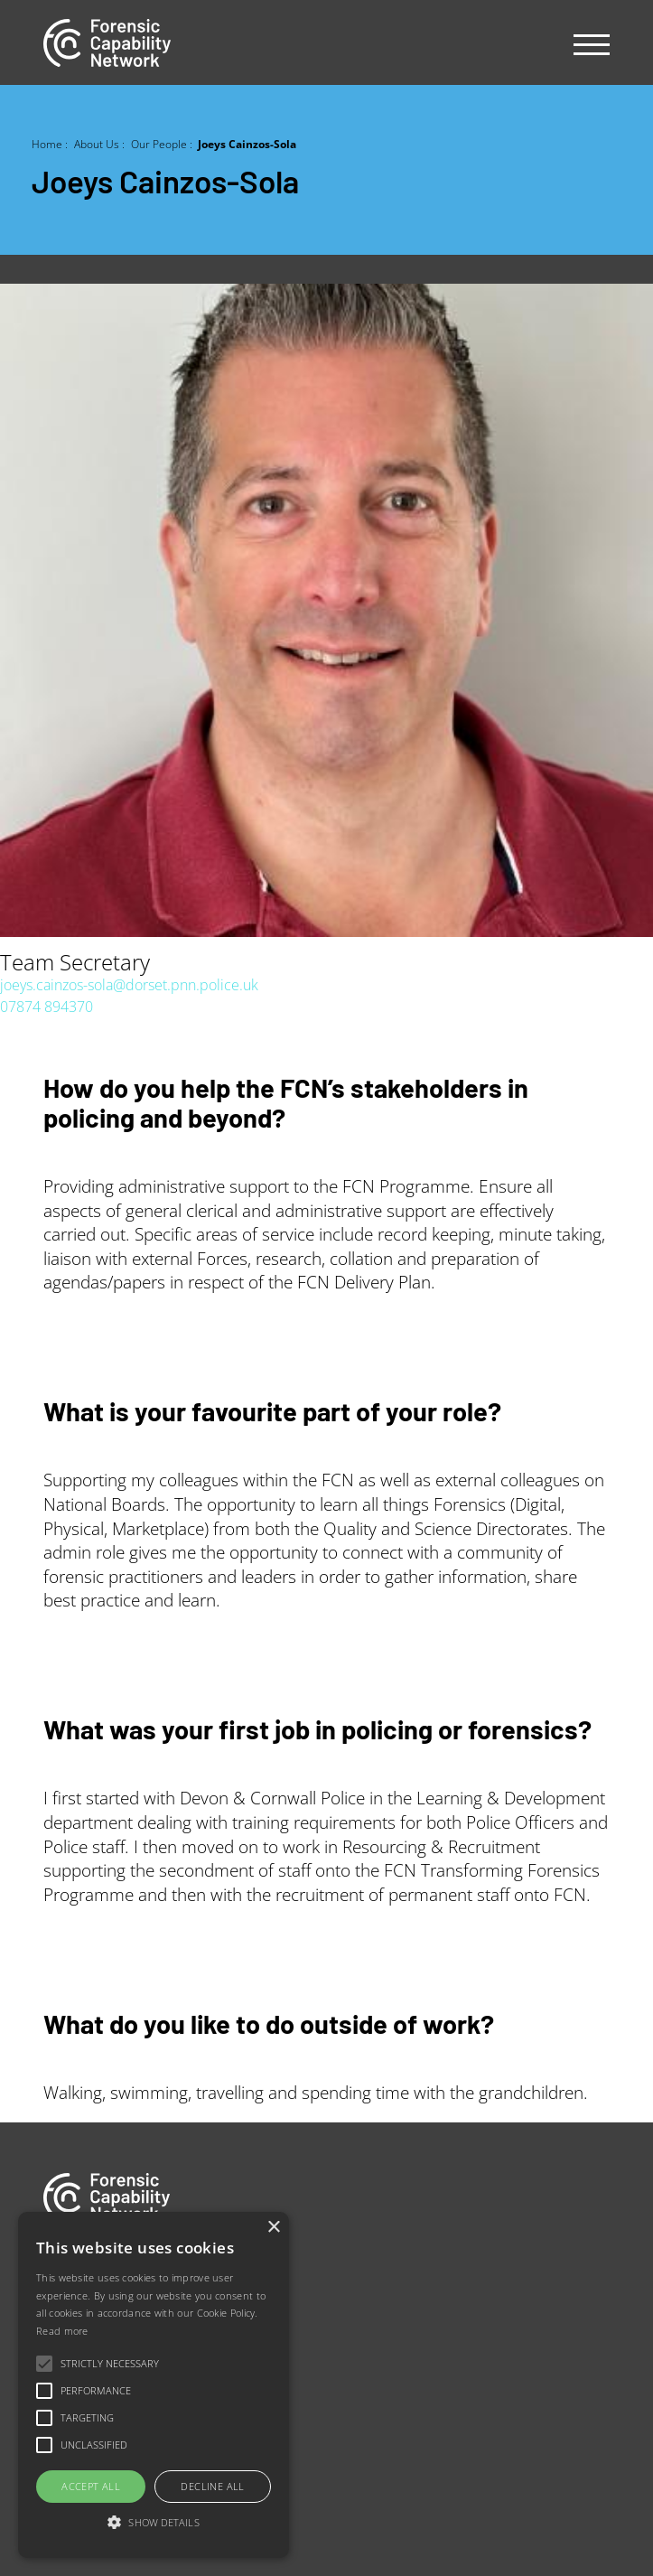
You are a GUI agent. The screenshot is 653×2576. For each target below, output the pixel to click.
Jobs (56, 2309)
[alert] (153, 2385)
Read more (62, 2330)
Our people (80, 2347)
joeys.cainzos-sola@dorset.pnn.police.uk (129, 984)
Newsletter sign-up (103, 2423)
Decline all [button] (212, 2486)
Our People (159, 143)
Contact (67, 2385)
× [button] (273, 2227)
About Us (96, 143)
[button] (153, 2523)
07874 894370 (46, 1006)
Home (47, 143)
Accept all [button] (90, 2486)
